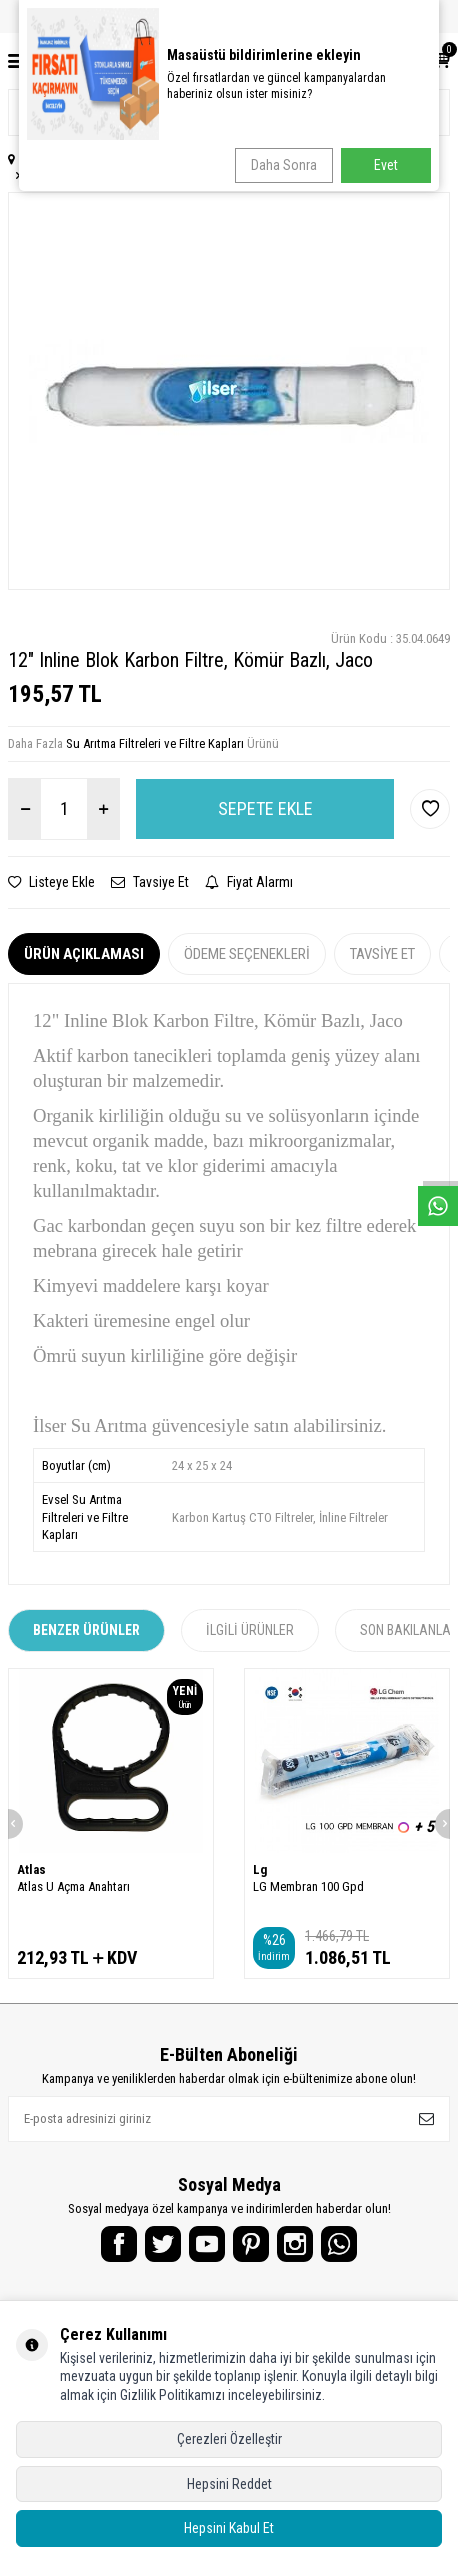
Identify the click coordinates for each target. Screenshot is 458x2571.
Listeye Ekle (51, 882)
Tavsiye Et (150, 882)
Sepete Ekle (265, 808)
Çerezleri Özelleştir (229, 2439)
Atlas (31, 1869)
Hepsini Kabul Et (229, 2528)
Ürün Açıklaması (84, 954)
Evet (386, 165)
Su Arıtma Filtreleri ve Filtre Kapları (155, 743)
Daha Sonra (284, 165)
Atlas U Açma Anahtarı (73, 1886)
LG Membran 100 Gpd (308, 1886)
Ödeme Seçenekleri (247, 954)
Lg (260, 1869)
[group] (229, 391)
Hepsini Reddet (229, 2484)
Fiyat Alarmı (249, 882)
